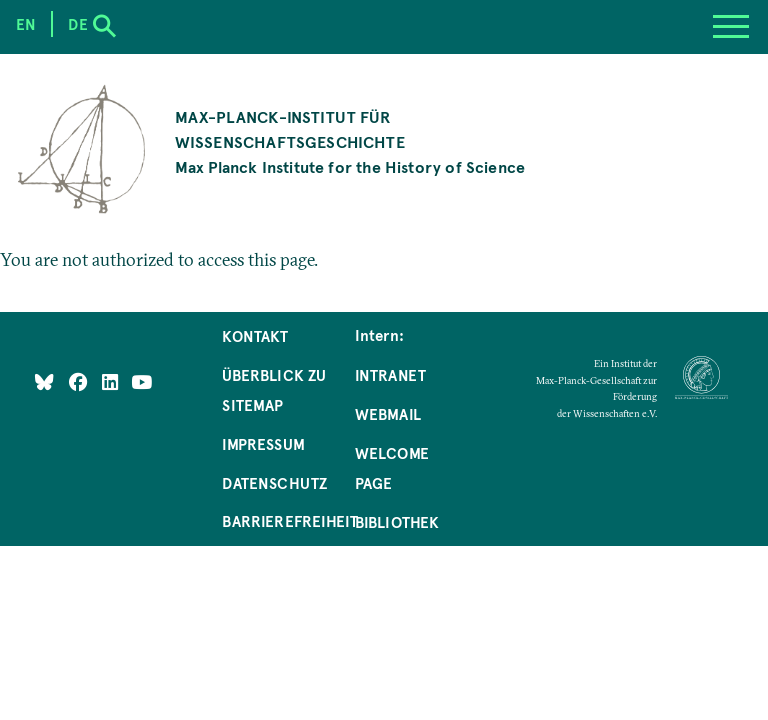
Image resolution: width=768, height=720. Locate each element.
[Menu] (731, 27)
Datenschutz (274, 483)
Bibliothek (397, 522)
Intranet (390, 375)
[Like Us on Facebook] (80, 381)
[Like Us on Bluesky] (44, 381)
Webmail (388, 414)
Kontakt (255, 336)
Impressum (263, 444)
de (77, 24)
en (26, 24)
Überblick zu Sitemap (274, 390)
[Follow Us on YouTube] (141, 381)
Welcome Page (392, 468)
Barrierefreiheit (290, 521)
